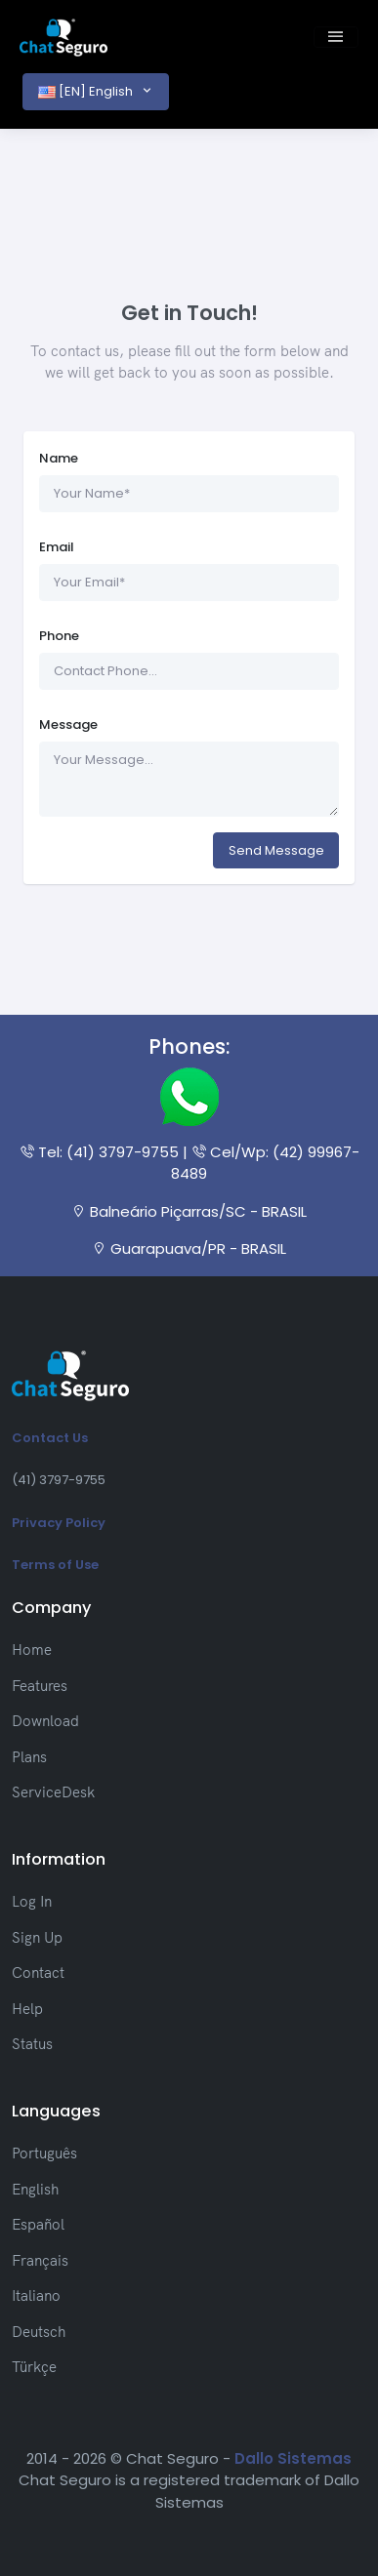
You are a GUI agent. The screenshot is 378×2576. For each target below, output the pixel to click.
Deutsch (38, 2331)
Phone (59, 635)
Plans (29, 1757)
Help (27, 2008)
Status (32, 2043)
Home (32, 1649)
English (35, 2189)
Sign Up (37, 1937)
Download (45, 1720)
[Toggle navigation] (336, 37)
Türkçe (34, 2366)
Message (68, 724)
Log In (32, 1901)
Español (38, 2224)
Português (44, 2153)
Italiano (36, 2295)
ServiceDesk (53, 1792)
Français (40, 2260)
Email (56, 547)
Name (58, 458)
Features (39, 1685)
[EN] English (87, 91)
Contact (38, 1972)
